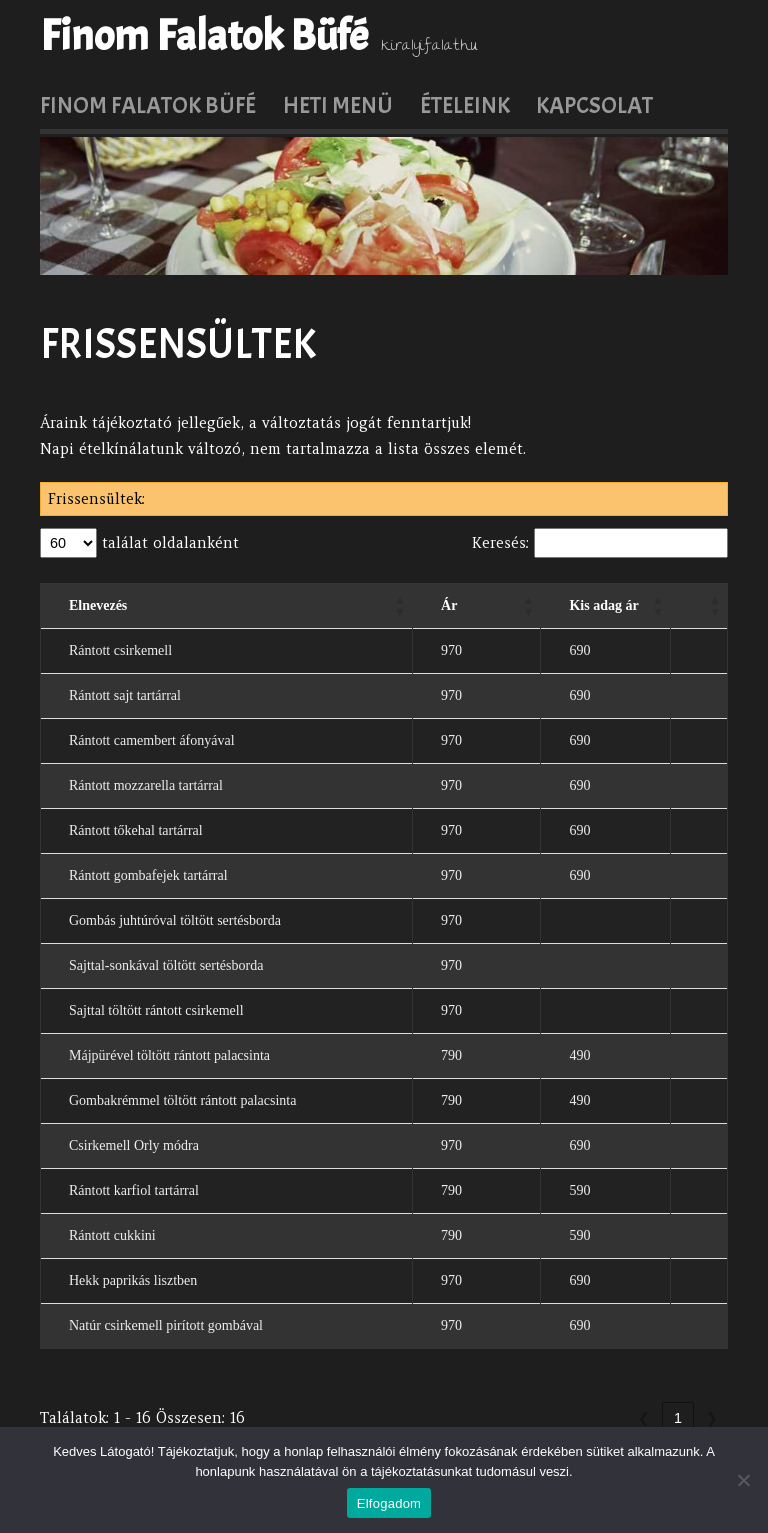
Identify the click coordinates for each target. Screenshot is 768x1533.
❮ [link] (644, 1418)
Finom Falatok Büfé (204, 36)
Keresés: (500, 543)
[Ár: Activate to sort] (477, 605)
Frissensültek (178, 344)
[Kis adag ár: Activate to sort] (606, 605)
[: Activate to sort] (699, 605)
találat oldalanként (168, 543)
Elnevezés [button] (98, 605)
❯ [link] (712, 1418)
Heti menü (338, 105)
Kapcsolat (594, 105)
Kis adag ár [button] (603, 605)
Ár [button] (449, 605)
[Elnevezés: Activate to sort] (227, 605)
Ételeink (465, 105)
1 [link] (678, 1418)
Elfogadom (389, 1503)
